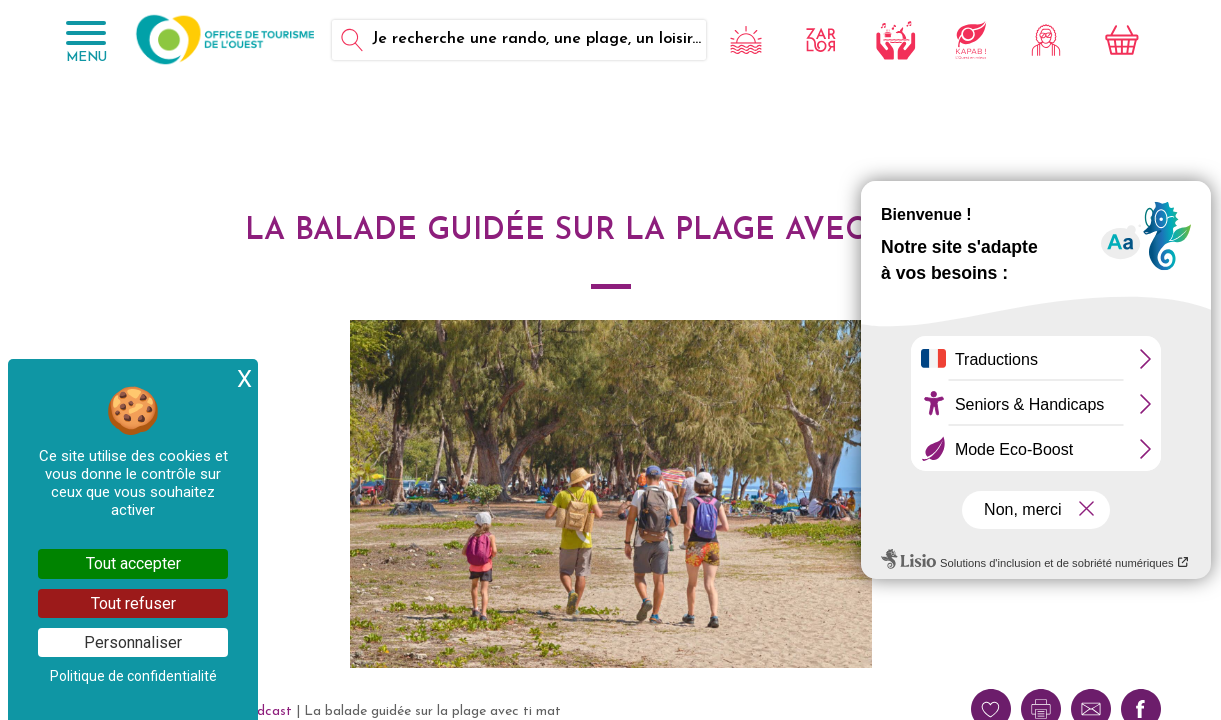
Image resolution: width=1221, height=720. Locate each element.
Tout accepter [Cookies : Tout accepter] (133, 563)
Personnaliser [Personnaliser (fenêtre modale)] (133, 642)
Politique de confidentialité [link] (133, 676)
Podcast (266, 711)
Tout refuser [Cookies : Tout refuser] (133, 603)
